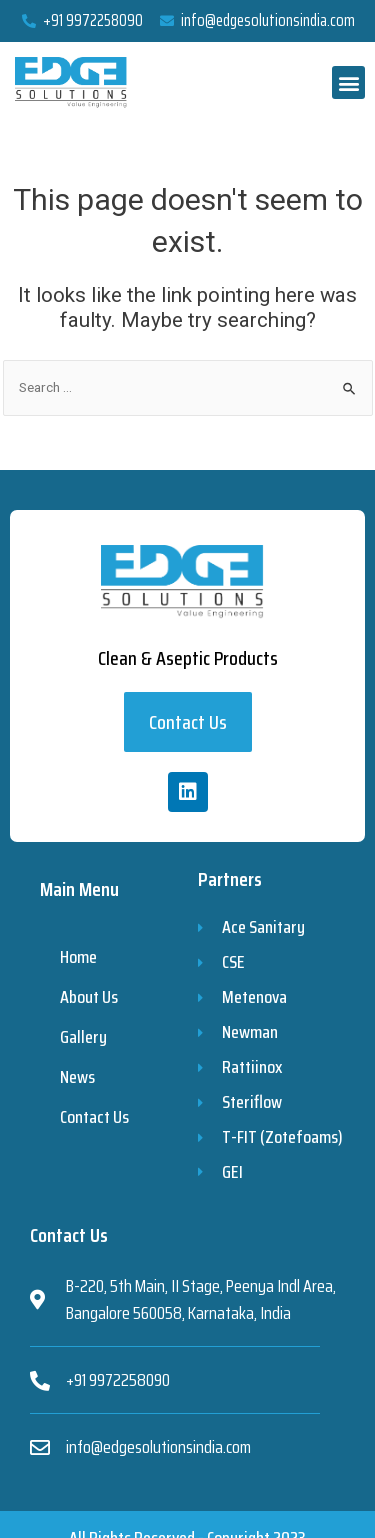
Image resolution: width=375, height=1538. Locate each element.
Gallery (83, 1037)
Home (78, 957)
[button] (348, 82)
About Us (89, 997)
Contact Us (94, 1117)
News (77, 1077)
